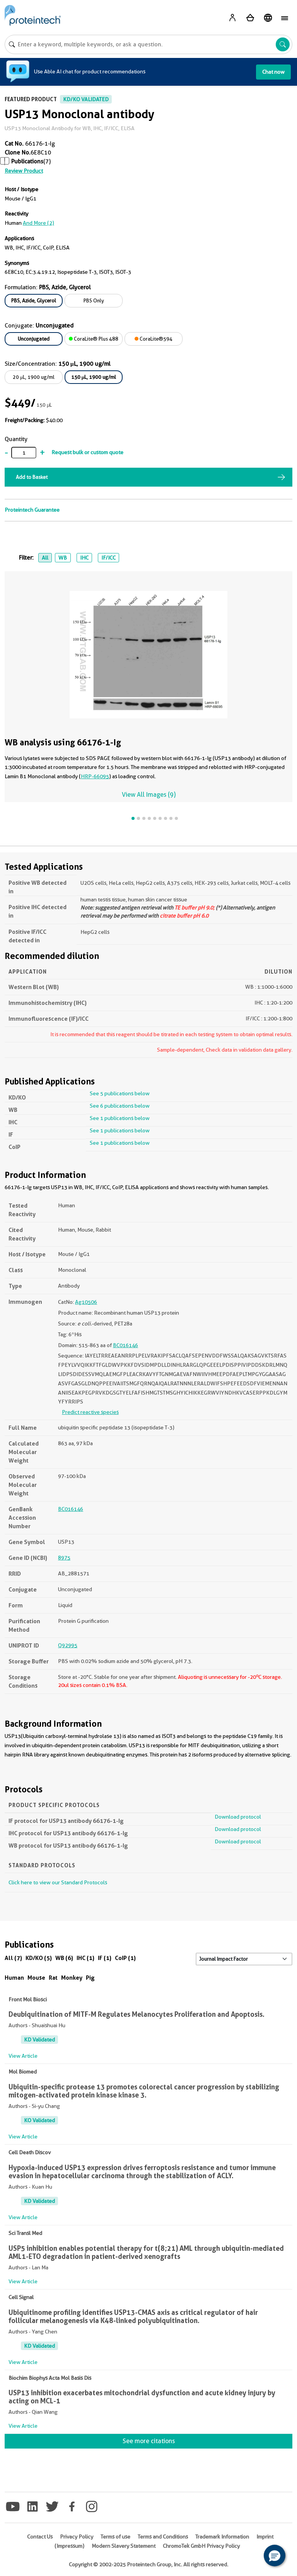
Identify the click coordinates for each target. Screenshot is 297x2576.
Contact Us (40, 2537)
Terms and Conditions (163, 2537)
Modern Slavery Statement (123, 2546)
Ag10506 (86, 1302)
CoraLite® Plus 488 (93, 339)
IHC (84, 558)
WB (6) (64, 1958)
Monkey (71, 1977)
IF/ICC (108, 558)
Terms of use (115, 2537)
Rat (53, 1977)
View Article (23, 2056)
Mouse (36, 1977)
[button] (274, 2555)
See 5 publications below (120, 1093)
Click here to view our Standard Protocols (58, 1882)
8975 (64, 1557)
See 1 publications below (120, 1118)
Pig (90, 1977)
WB (62, 558)
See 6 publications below (120, 1106)
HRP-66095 (95, 776)
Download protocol (238, 1817)
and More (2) (38, 223)
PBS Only (94, 300)
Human (14, 1977)
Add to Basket (32, 477)
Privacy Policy (76, 2537)
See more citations (149, 2441)
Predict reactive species (90, 1412)
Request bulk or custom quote (87, 452)
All (45, 558)
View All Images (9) (149, 794)
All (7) (13, 1958)
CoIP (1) (125, 1958)
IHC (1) (85, 1958)
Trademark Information (222, 2537)
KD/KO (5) (39, 1958)
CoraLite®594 (153, 339)
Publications (27, 161)
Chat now (273, 72)
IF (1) (104, 1958)
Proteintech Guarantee (32, 510)
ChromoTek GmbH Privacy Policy (201, 2546)
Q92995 (67, 1645)
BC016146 (125, 1345)
